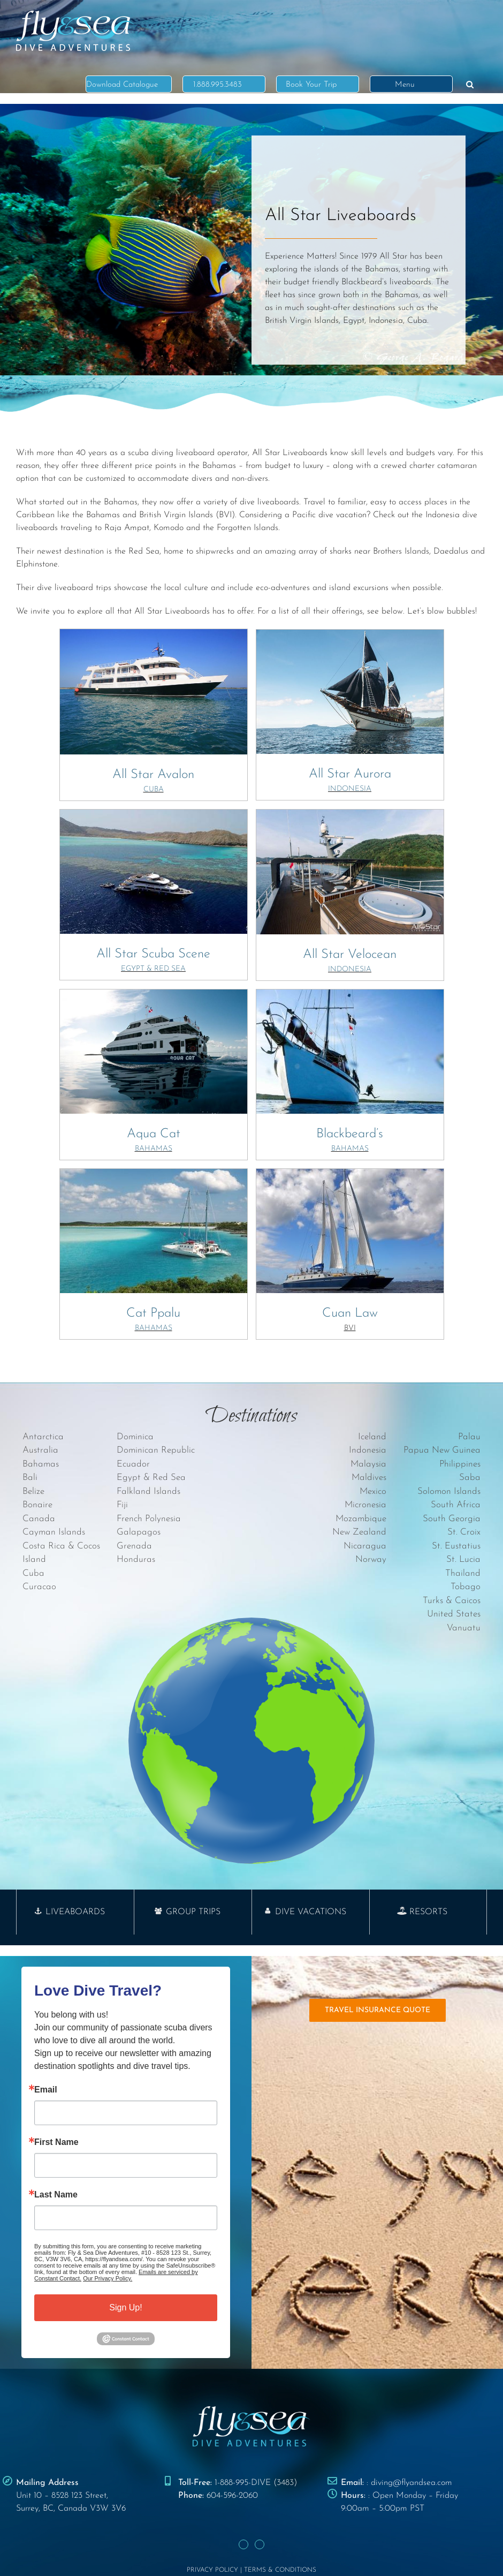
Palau (469, 1436)
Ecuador (133, 1464)
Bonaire (37, 1504)
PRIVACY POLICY (212, 2570)
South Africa (456, 1504)
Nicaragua (365, 1546)
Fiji (122, 1504)
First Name (56, 2142)
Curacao (39, 1586)
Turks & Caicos (452, 1600)
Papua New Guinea (442, 1450)
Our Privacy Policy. (107, 2278)
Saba (470, 1477)
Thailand (463, 1573)
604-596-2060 (232, 2495)
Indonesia (367, 1450)
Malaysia (368, 1464)
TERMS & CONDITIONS (280, 2570)
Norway (370, 1559)
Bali (29, 1477)
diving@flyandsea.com (411, 2483)
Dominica (135, 1436)
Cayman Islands (53, 1532)
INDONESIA (349, 789)
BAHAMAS (153, 1149)
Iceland (372, 1436)
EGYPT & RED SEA (153, 969)
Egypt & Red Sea (151, 1477)
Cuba (33, 1573)
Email (45, 2090)
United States (454, 1614)
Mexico (373, 1491)
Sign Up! (125, 2307)
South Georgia (452, 1518)
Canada (38, 1518)
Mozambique (361, 1518)
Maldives (369, 1477)
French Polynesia (149, 1518)
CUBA (153, 789)
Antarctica (43, 1436)
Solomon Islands (449, 1491)
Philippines (460, 1464)
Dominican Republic (156, 1450)
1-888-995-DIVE (243, 2483)
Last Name (56, 2194)
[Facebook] (243, 2544)
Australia (40, 1450)
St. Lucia (463, 1559)
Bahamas (40, 1464)
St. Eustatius (456, 1546)
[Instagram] (259, 2544)
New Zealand (359, 1532)
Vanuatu (464, 1628)
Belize (33, 1491)
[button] (470, 84)
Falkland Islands (148, 1491)
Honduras (136, 1559)
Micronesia (365, 1504)
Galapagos (139, 1532)
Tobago (466, 1586)
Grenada (134, 1546)
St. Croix (464, 1532)
